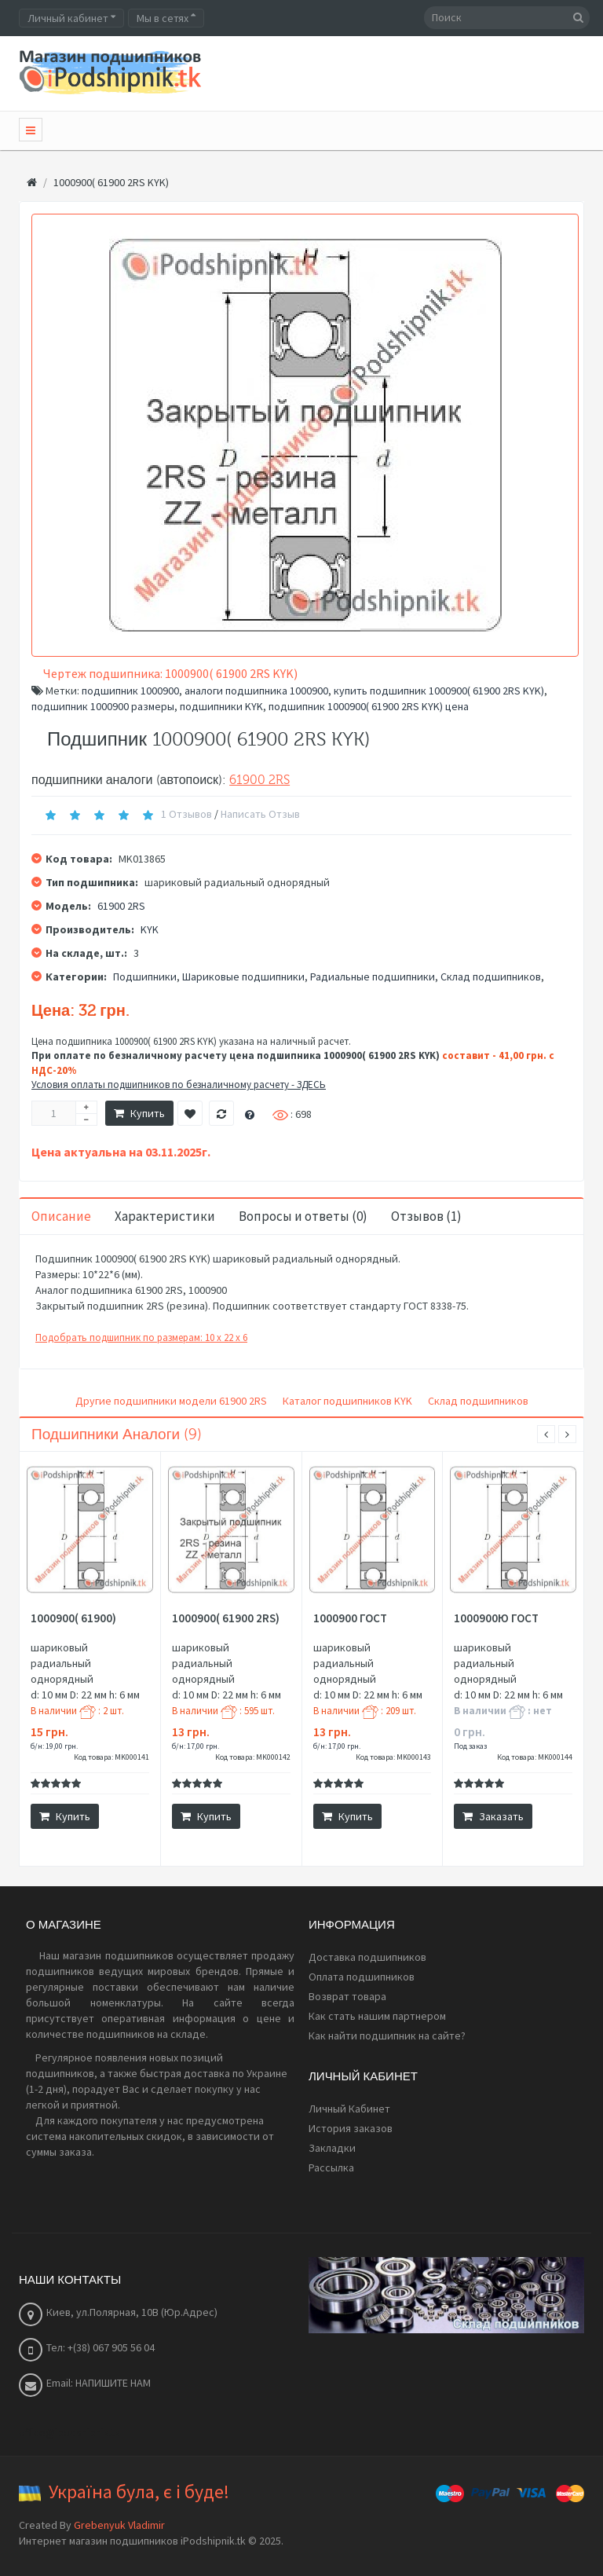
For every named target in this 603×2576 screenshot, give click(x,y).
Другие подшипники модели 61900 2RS (171, 1401)
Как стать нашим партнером (377, 2016)
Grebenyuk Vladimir (119, 2525)
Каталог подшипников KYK (347, 1401)
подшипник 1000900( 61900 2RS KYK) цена (369, 706)
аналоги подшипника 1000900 (256, 690)
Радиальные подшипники (372, 976)
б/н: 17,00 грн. (195, 1746)
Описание (61, 1216)
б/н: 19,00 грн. (54, 1746)
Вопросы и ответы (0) (303, 1216)
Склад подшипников (490, 976)
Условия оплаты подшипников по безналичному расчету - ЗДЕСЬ (178, 1084)
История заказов (351, 2128)
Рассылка (331, 2167)
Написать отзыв (260, 814)
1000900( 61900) (73, 1618)
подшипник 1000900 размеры (102, 706)
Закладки (332, 2148)
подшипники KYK (221, 706)
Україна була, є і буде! (139, 2491)
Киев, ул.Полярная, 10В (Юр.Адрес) (131, 2312)
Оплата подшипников (362, 1977)
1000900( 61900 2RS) (226, 1618)
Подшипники (145, 976)
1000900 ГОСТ (350, 1618)
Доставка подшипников (367, 1957)
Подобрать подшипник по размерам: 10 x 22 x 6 (141, 1337)
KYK (150, 929)
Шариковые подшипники (243, 976)
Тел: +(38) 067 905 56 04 (100, 2347)
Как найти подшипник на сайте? (387, 2035)
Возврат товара (347, 1996)
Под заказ (470, 1746)
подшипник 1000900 (130, 690)
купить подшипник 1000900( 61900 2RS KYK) (439, 690)
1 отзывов (186, 814)
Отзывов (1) (426, 1216)
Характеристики (165, 1216)
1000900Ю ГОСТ (496, 1618)
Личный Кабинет (349, 2108)
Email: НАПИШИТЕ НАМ (98, 2383)
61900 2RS (259, 780)
